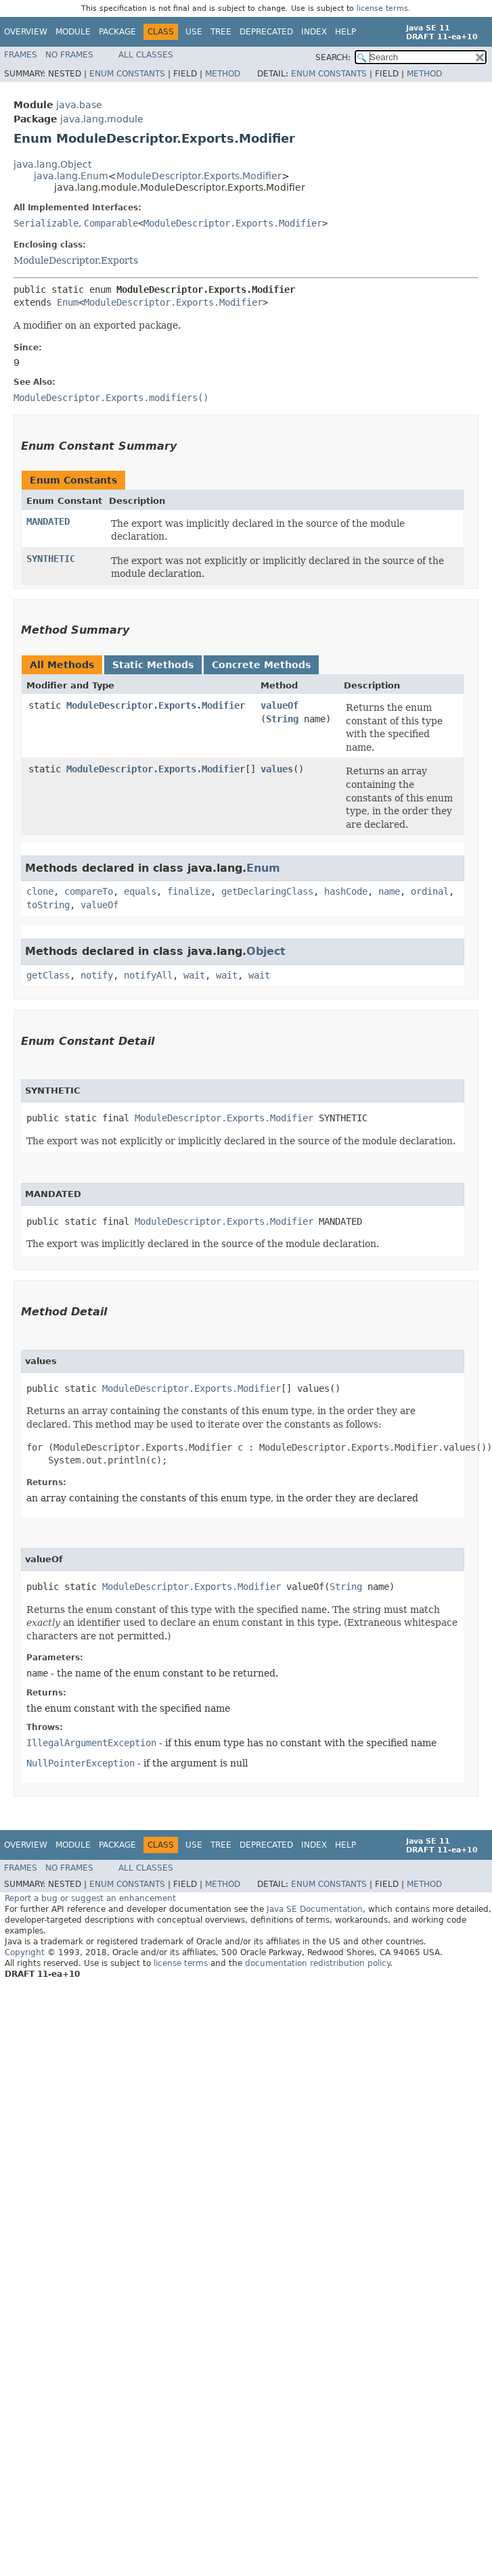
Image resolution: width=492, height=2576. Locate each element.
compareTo (88, 891)
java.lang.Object (52, 164)
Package (117, 32)
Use (193, 32)
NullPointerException (80, 1763)
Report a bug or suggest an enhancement (90, 1898)
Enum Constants (127, 73)
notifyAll (148, 975)
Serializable (46, 223)
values (277, 769)
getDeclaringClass (267, 891)
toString (48, 904)
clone (39, 891)
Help (345, 32)
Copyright (25, 1952)
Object (266, 951)
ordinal (430, 891)
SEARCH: (333, 57)
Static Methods (153, 664)
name (389, 891)
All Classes (145, 55)
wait (194, 975)
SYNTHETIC (50, 558)
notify (97, 975)
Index (314, 32)
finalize (188, 891)
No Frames (69, 55)
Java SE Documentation (315, 1909)
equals (140, 891)
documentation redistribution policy (317, 1963)
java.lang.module (101, 119)
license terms (382, 8)
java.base (79, 104)
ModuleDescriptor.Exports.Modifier (199, 175)
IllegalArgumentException (91, 1742)
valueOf (279, 705)
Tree (220, 32)
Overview (25, 32)
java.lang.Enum (71, 175)
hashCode (345, 891)
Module (73, 32)
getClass (48, 975)
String (282, 718)
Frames (20, 55)
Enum (68, 302)
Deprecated (266, 32)
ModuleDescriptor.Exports (76, 260)
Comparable (111, 223)
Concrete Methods (261, 664)
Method (222, 73)
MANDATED (48, 521)
